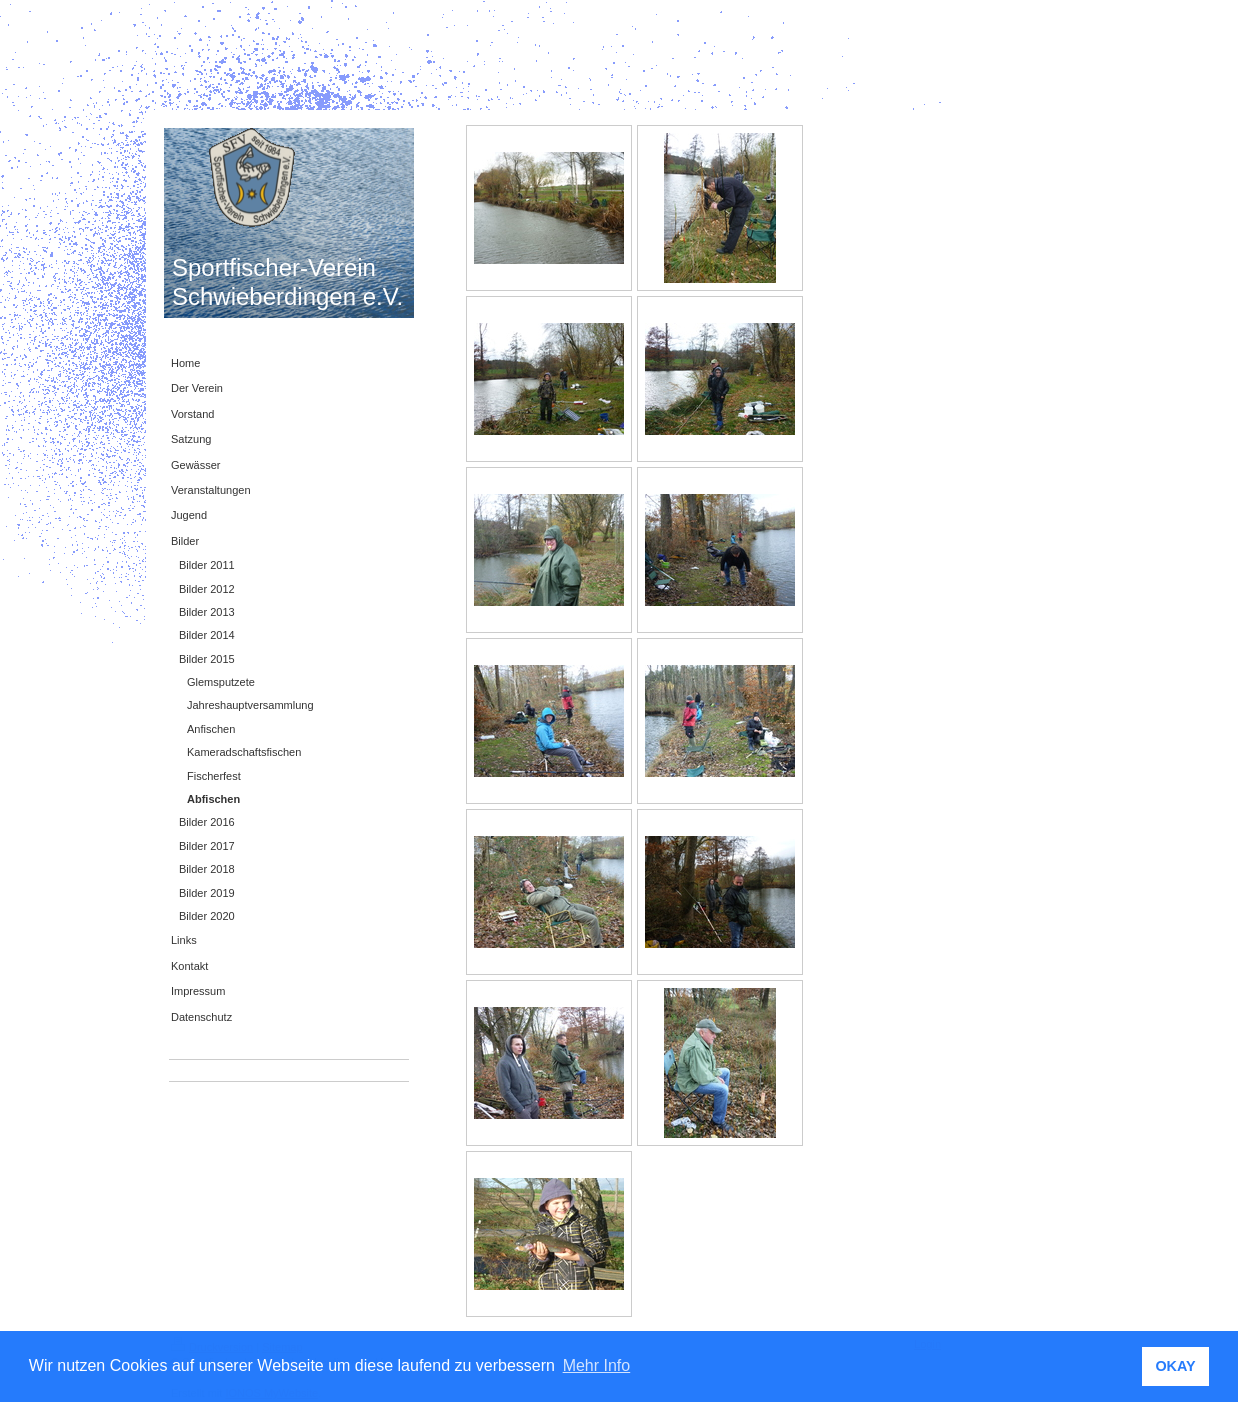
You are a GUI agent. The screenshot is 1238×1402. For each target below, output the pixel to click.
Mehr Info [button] (597, 1365)
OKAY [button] (1175, 1366)
